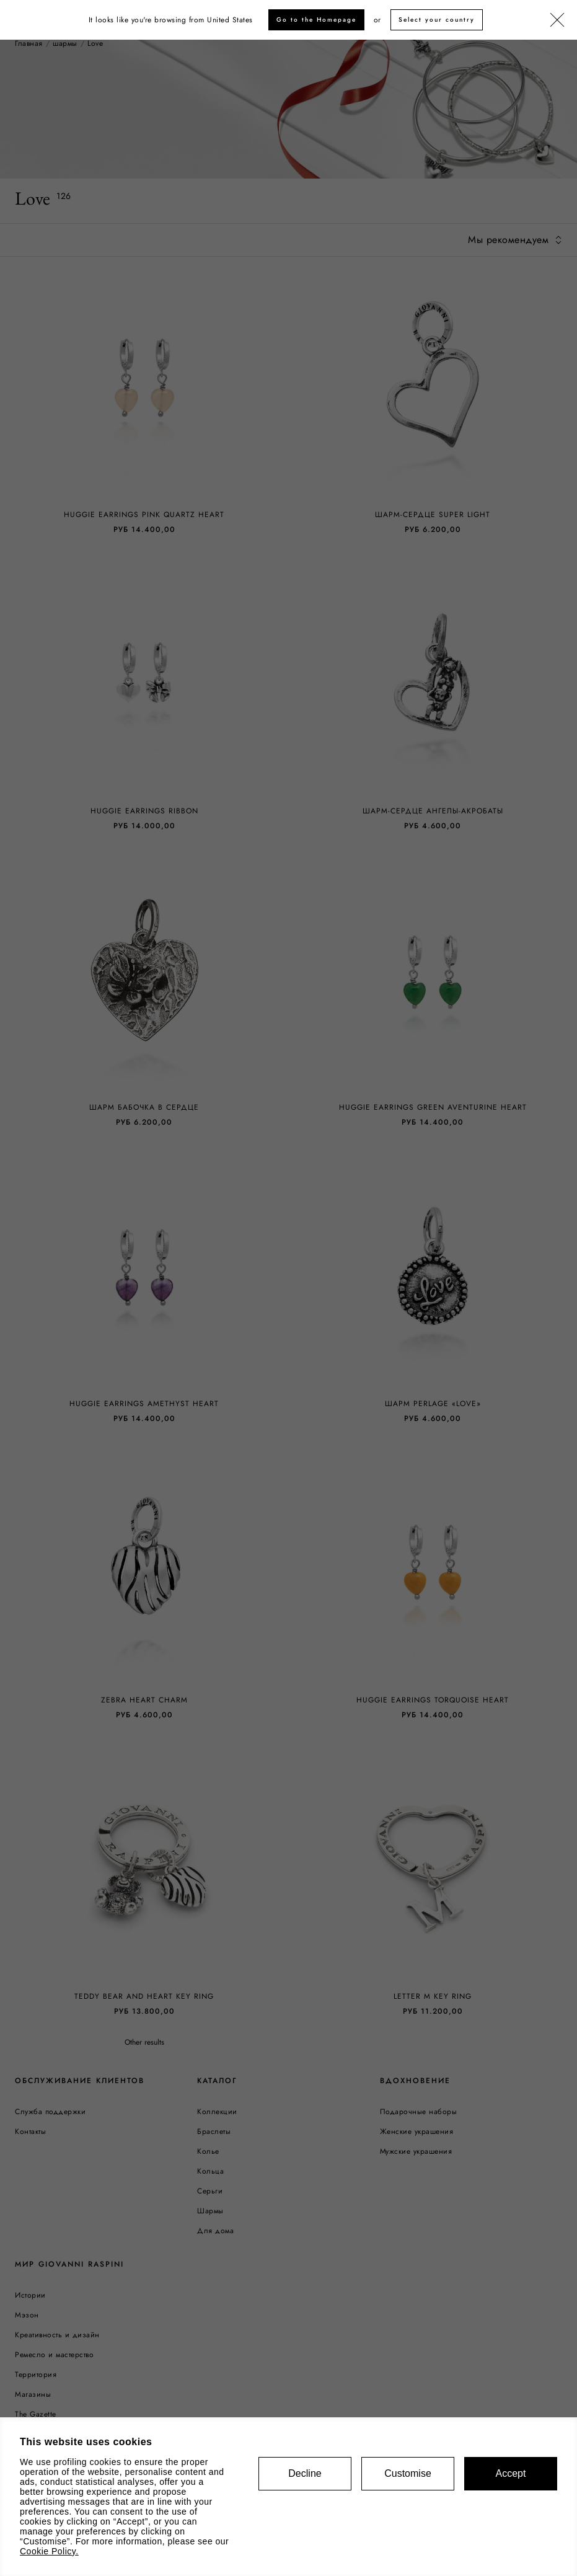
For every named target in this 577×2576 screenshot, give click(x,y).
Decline (304, 2473)
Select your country (437, 19)
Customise (407, 2473)
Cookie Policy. (49, 2551)
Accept (511, 2473)
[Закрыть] (557, 20)
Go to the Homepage (316, 19)
